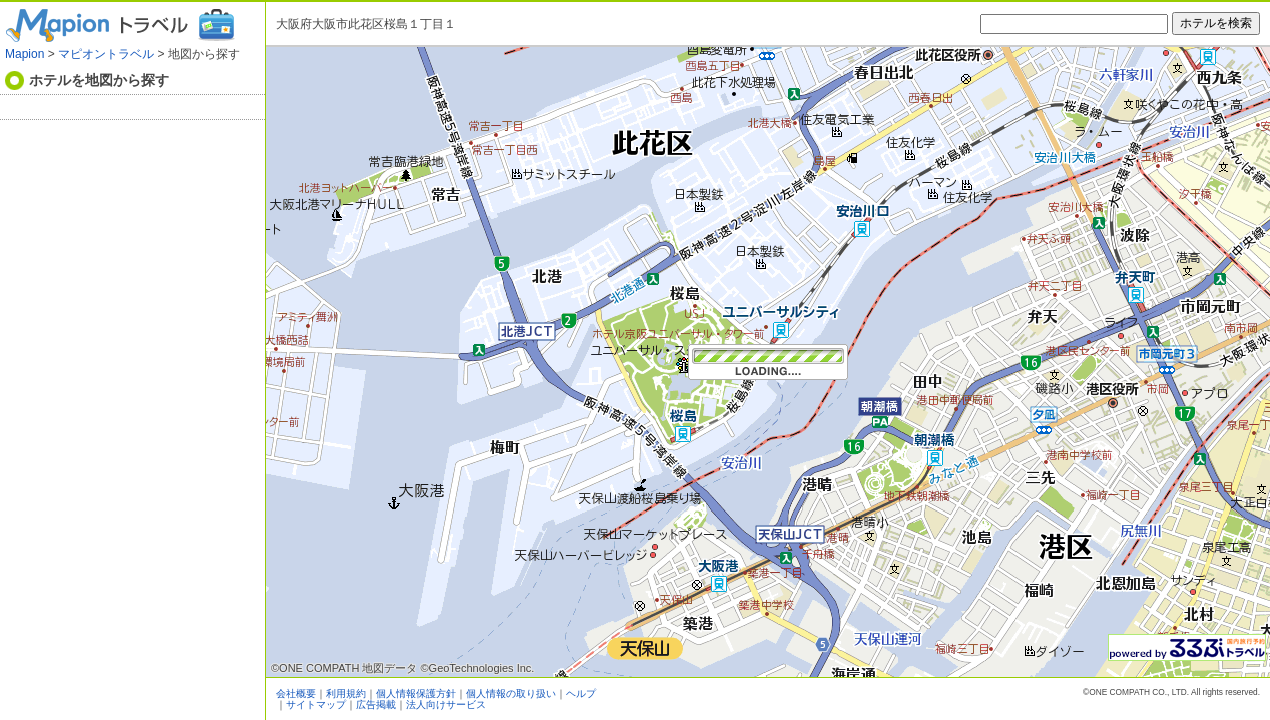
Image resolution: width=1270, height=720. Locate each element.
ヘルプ (581, 693)
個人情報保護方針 (416, 693)
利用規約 (346, 693)
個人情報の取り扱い (511, 693)
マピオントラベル (106, 54)
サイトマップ (316, 704)
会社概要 (296, 693)
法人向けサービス (446, 704)
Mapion (24, 54)
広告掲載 (376, 704)
